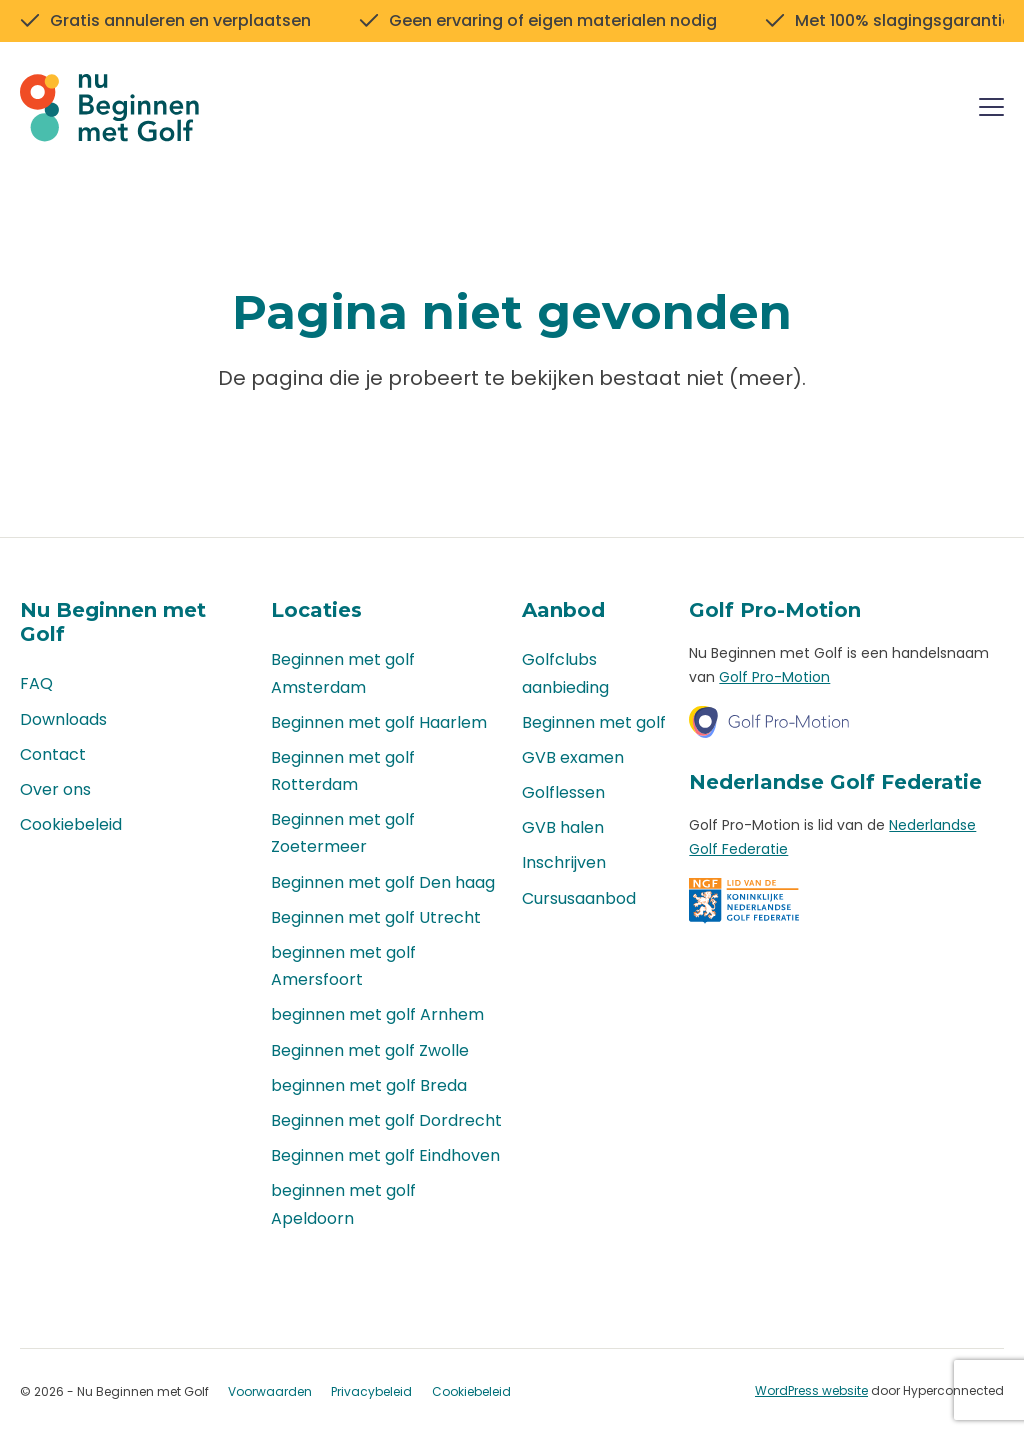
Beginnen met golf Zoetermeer (343, 833)
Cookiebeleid (71, 824)
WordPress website (811, 1390)
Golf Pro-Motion (774, 677)
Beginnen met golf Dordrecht (386, 1120)
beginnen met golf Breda (369, 1085)
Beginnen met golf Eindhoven (385, 1155)
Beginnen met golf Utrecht (376, 917)
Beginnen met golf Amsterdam (343, 673)
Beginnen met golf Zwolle (370, 1050)
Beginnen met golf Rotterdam (343, 771)
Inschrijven (564, 862)
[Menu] (991, 110)
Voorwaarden (270, 1391)
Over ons (55, 789)
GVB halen (563, 827)
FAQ (36, 683)
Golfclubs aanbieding (565, 673)
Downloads (63, 719)
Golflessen (563, 792)
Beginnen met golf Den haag (383, 882)
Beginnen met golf (594, 722)
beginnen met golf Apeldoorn (343, 1204)
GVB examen (573, 757)
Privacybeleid (371, 1391)
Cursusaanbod (579, 898)
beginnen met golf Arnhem (377, 1014)
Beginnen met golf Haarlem (379, 722)
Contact (53, 754)
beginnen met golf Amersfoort (343, 966)
